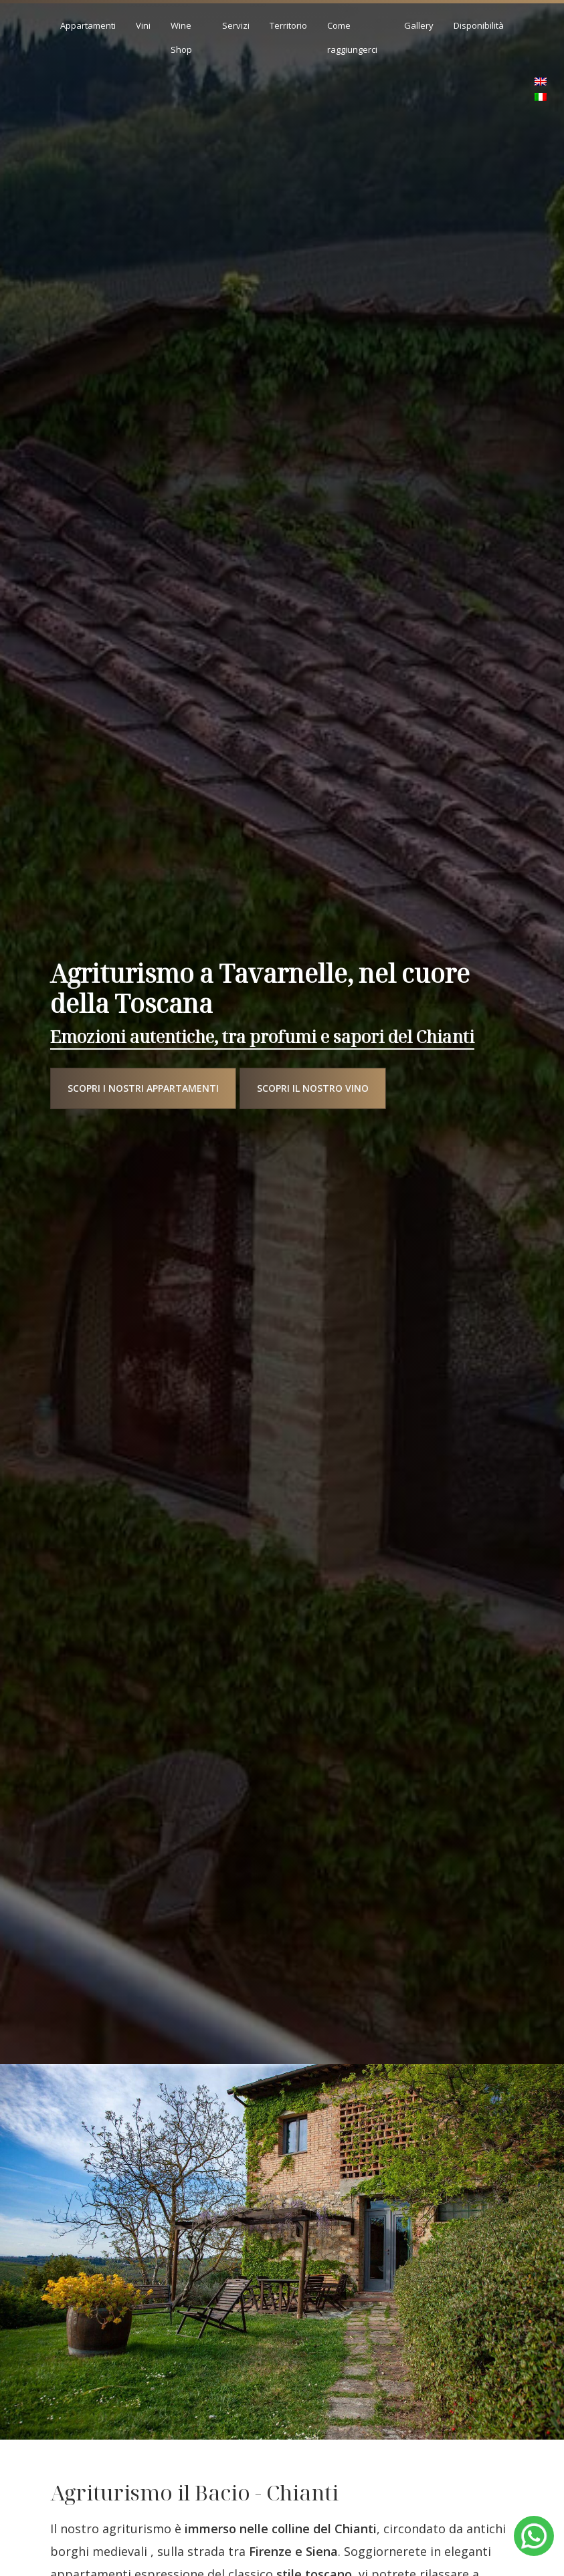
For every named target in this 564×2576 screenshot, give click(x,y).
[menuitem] (540, 82)
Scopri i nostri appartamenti (143, 1088)
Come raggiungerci (352, 37)
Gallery (419, 25)
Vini (143, 25)
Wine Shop (181, 37)
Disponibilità (479, 25)
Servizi (236, 25)
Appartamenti (88, 25)
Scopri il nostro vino (313, 1088)
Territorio (288, 25)
